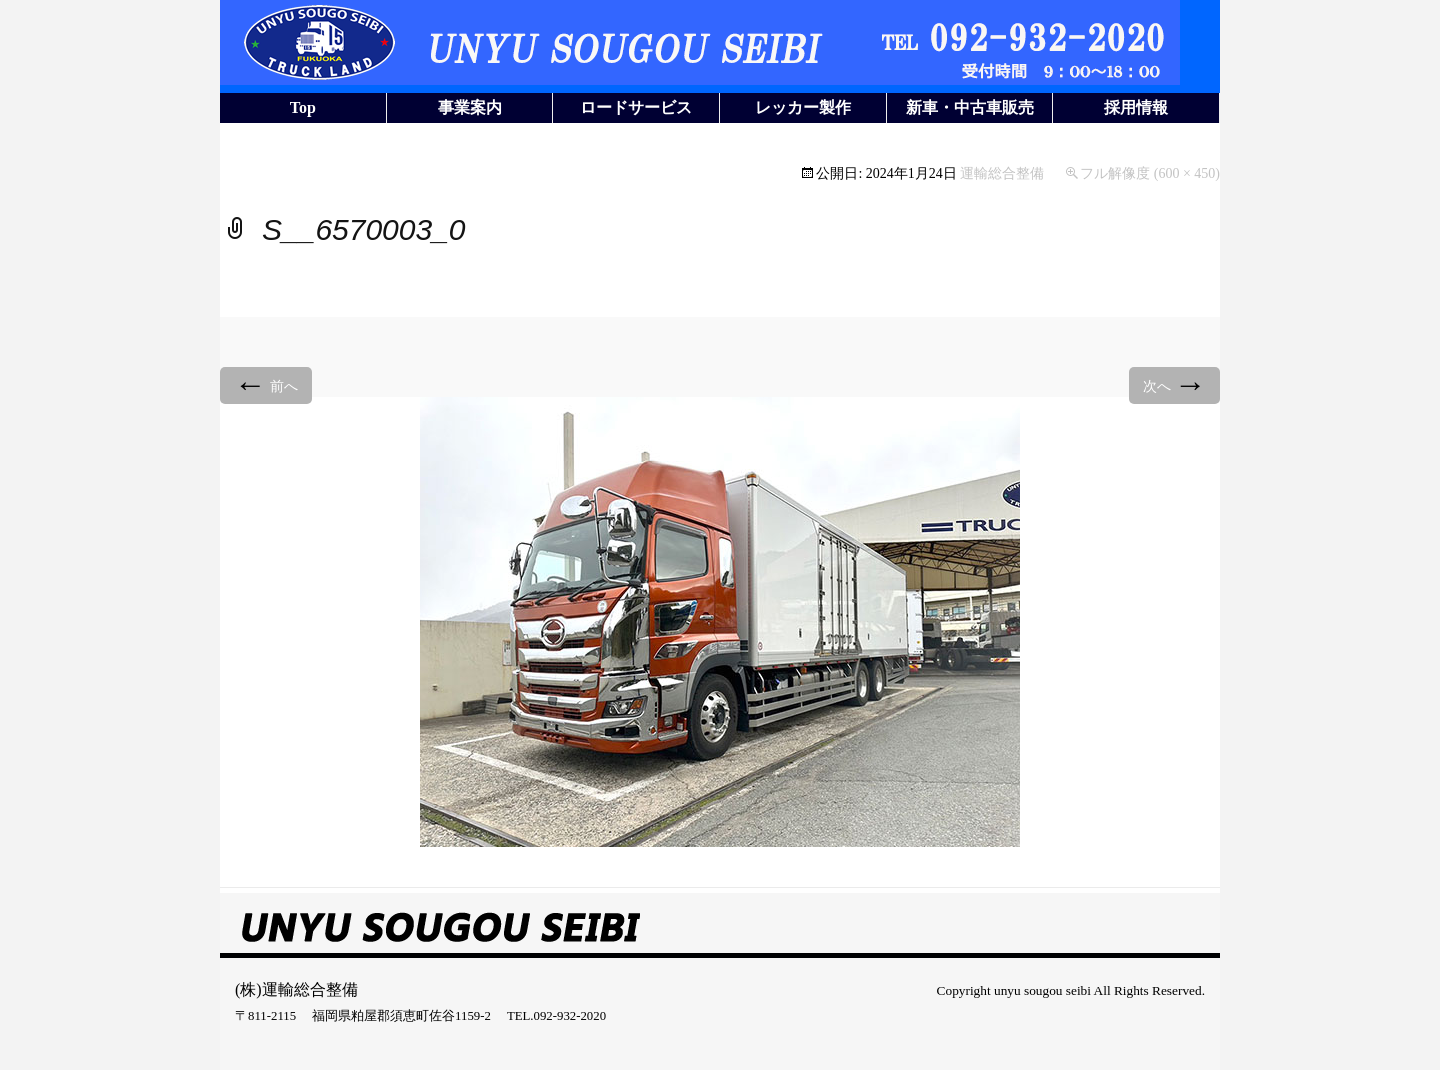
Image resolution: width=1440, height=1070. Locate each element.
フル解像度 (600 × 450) (1150, 173)
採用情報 (1136, 107)
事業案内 (470, 107)
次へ (1175, 384)
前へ (266, 384)
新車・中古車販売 (970, 107)
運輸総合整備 (1002, 173)
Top (303, 107)
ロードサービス (636, 107)
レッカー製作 (803, 107)
